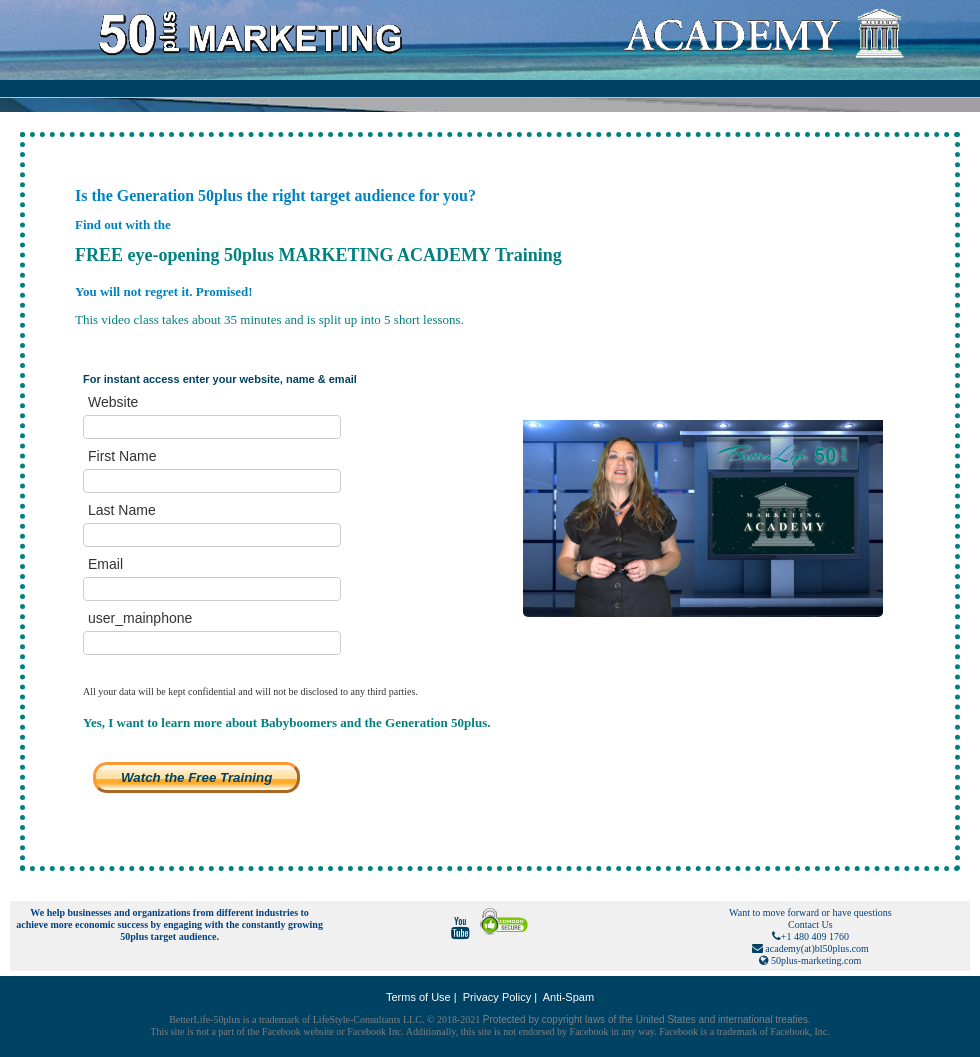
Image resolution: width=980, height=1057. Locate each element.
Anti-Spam (568, 997)
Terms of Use (418, 997)
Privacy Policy (497, 997)
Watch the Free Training (196, 777)
